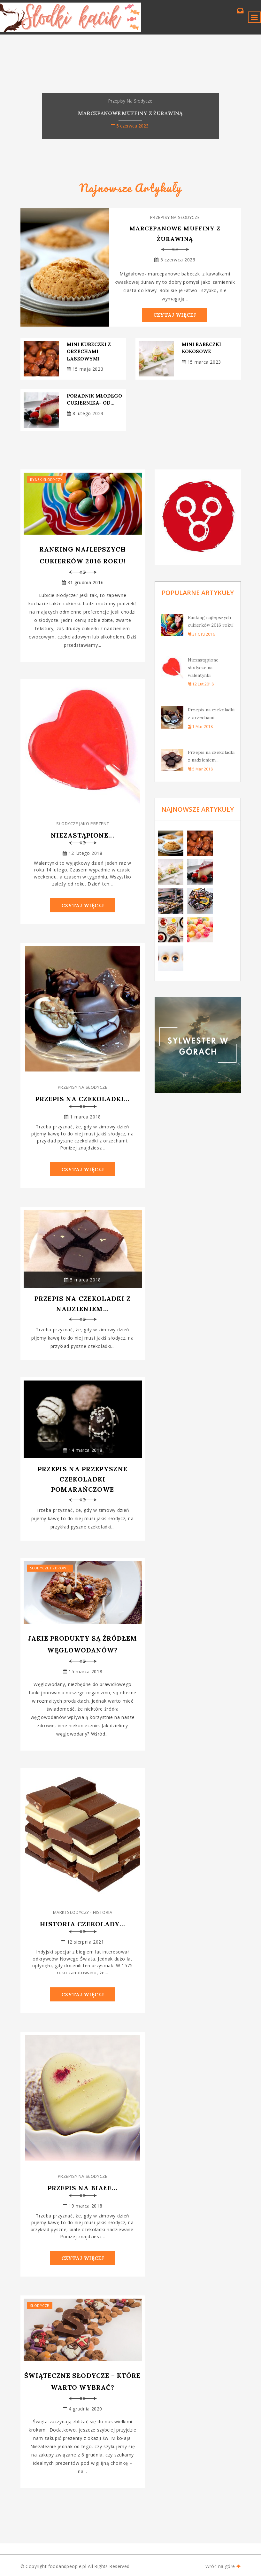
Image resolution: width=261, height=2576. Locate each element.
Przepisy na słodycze (175, 217)
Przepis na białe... (83, 2188)
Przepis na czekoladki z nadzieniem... (83, 1304)
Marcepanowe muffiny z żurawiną (175, 234)
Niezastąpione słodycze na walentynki (203, 667)
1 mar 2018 (200, 726)
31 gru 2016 (201, 634)
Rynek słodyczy (46, 479)
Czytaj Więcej (174, 315)
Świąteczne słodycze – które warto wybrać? (82, 2381)
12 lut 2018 (201, 684)
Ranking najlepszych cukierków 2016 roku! (82, 555)
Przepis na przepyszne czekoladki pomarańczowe (82, 1479)
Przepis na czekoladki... (82, 1099)
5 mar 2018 (200, 769)
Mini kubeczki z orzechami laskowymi (89, 351)
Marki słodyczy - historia (82, 1912)
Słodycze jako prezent (82, 823)
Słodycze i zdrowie (50, 1568)
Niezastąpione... (82, 835)
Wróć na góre (223, 2566)
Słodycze (39, 2305)
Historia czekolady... (83, 1924)
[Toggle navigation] (254, 17)
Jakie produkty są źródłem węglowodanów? (82, 1644)
